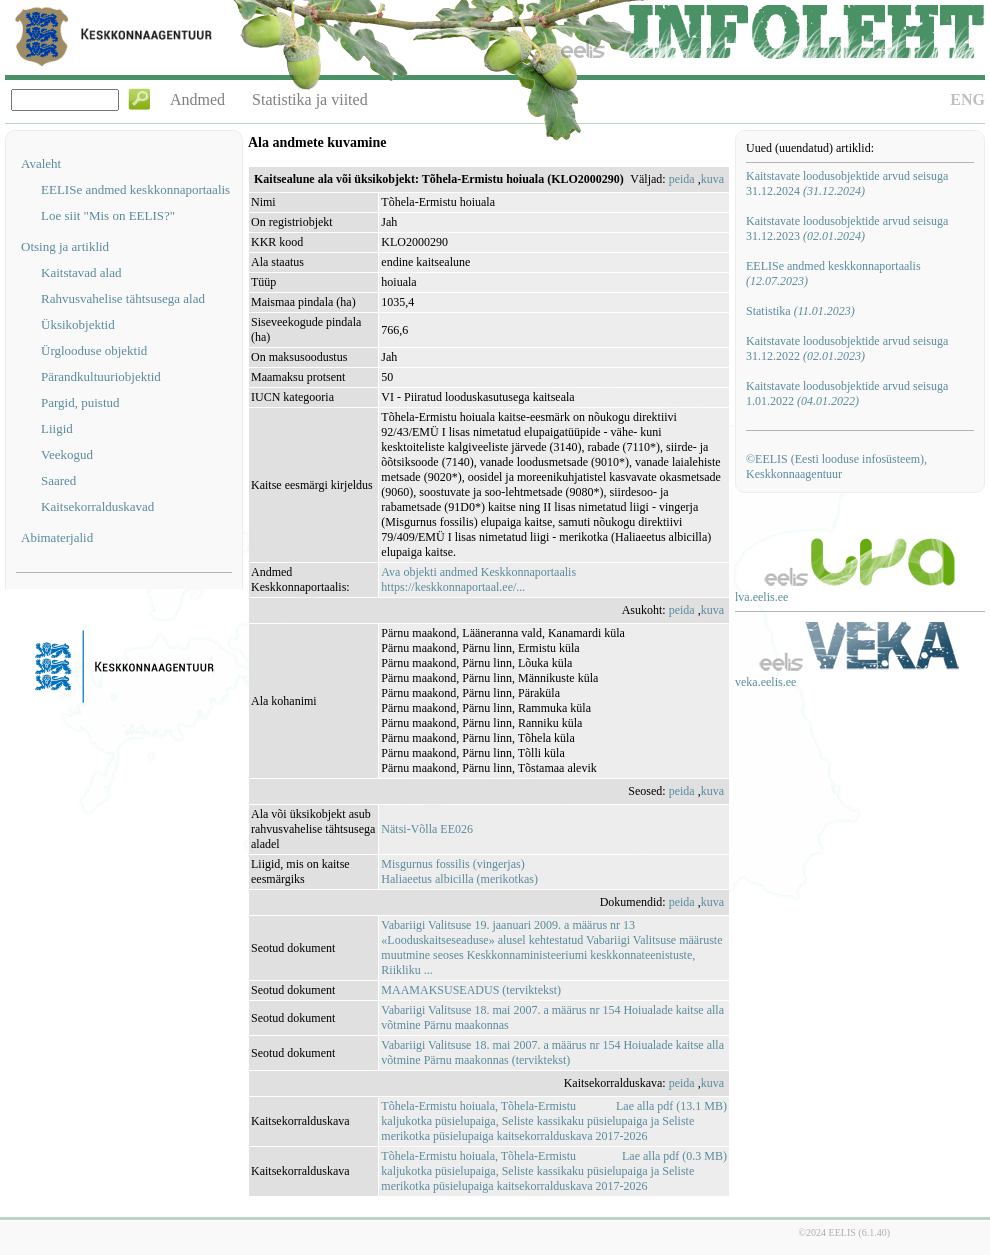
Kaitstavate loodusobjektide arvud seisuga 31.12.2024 (847, 183)
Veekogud (67, 454)
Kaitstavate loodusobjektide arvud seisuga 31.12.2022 (847, 348)
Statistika (800, 311)
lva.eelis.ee (761, 597)
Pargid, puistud (80, 402)
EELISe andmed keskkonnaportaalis (135, 189)
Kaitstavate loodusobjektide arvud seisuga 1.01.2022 (847, 393)
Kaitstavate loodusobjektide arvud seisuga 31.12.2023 (847, 228)
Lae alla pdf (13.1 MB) (671, 1106)
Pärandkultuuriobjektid (101, 376)
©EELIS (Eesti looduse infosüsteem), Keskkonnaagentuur (836, 466)
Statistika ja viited (310, 99)
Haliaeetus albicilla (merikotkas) (459, 879)
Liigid (57, 428)
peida (682, 179)
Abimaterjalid (57, 537)
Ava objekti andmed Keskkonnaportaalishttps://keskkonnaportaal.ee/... (478, 579)
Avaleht (41, 163)
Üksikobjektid (78, 324)
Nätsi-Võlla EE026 (427, 829)
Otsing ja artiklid (65, 246)
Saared (58, 480)
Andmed (197, 99)
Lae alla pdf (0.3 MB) (674, 1156)
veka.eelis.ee (765, 682)
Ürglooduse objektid (94, 350)
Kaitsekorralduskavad (97, 506)
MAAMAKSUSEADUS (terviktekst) (471, 990)
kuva (712, 179)
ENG (967, 99)
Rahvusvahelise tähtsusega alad (123, 298)
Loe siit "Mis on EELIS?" (108, 215)
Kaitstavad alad (81, 272)
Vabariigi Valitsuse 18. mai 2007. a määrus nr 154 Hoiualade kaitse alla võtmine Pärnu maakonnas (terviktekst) (552, 1052)
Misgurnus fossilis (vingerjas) (452, 864)
